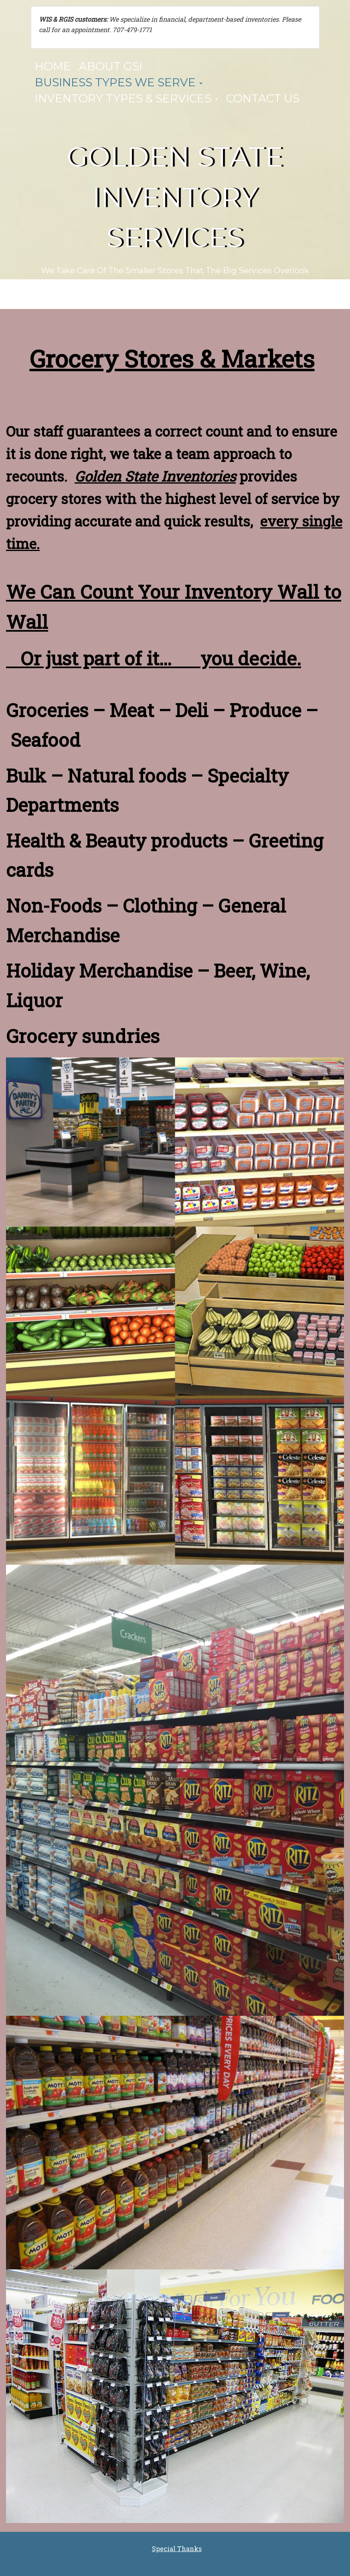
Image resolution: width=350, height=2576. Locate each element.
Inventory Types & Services (126, 98)
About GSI (110, 66)
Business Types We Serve (118, 82)
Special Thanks (177, 2548)
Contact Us (262, 98)
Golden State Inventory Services (175, 197)
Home (53, 66)
